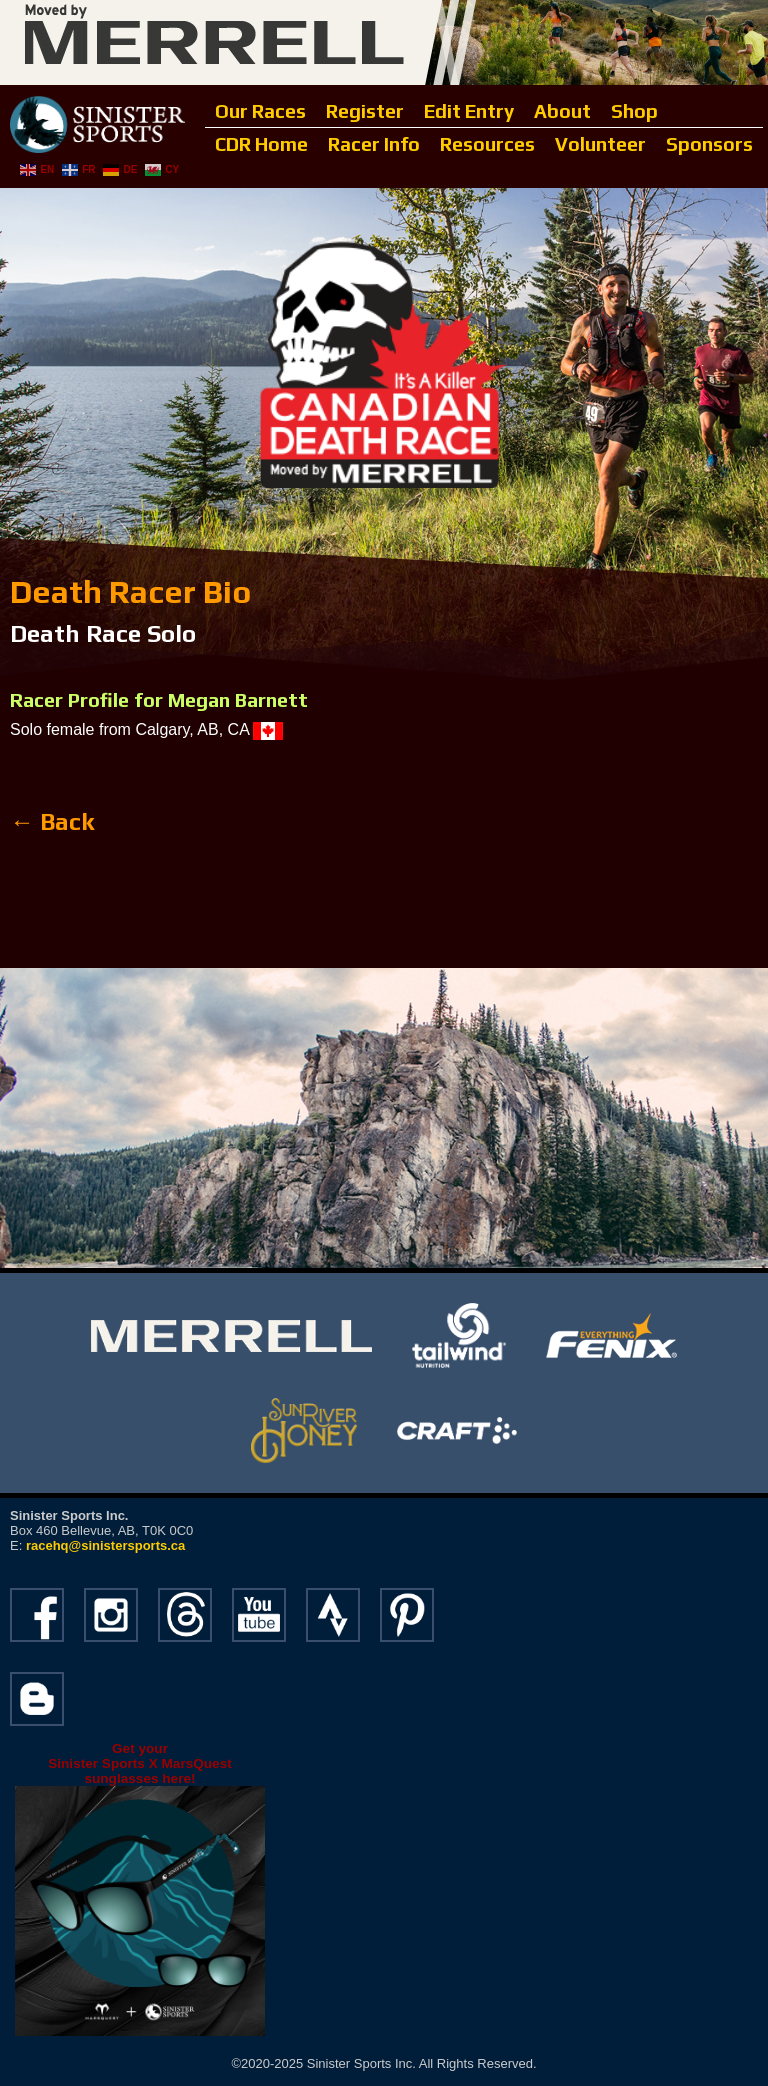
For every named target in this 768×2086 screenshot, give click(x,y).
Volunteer (600, 144)
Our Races (260, 111)
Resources (487, 144)
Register (365, 111)
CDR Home (261, 144)
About (562, 111)
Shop (634, 111)
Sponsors (709, 144)
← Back (52, 821)
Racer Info (374, 144)
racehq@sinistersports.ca (105, 1545)
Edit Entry (469, 111)
